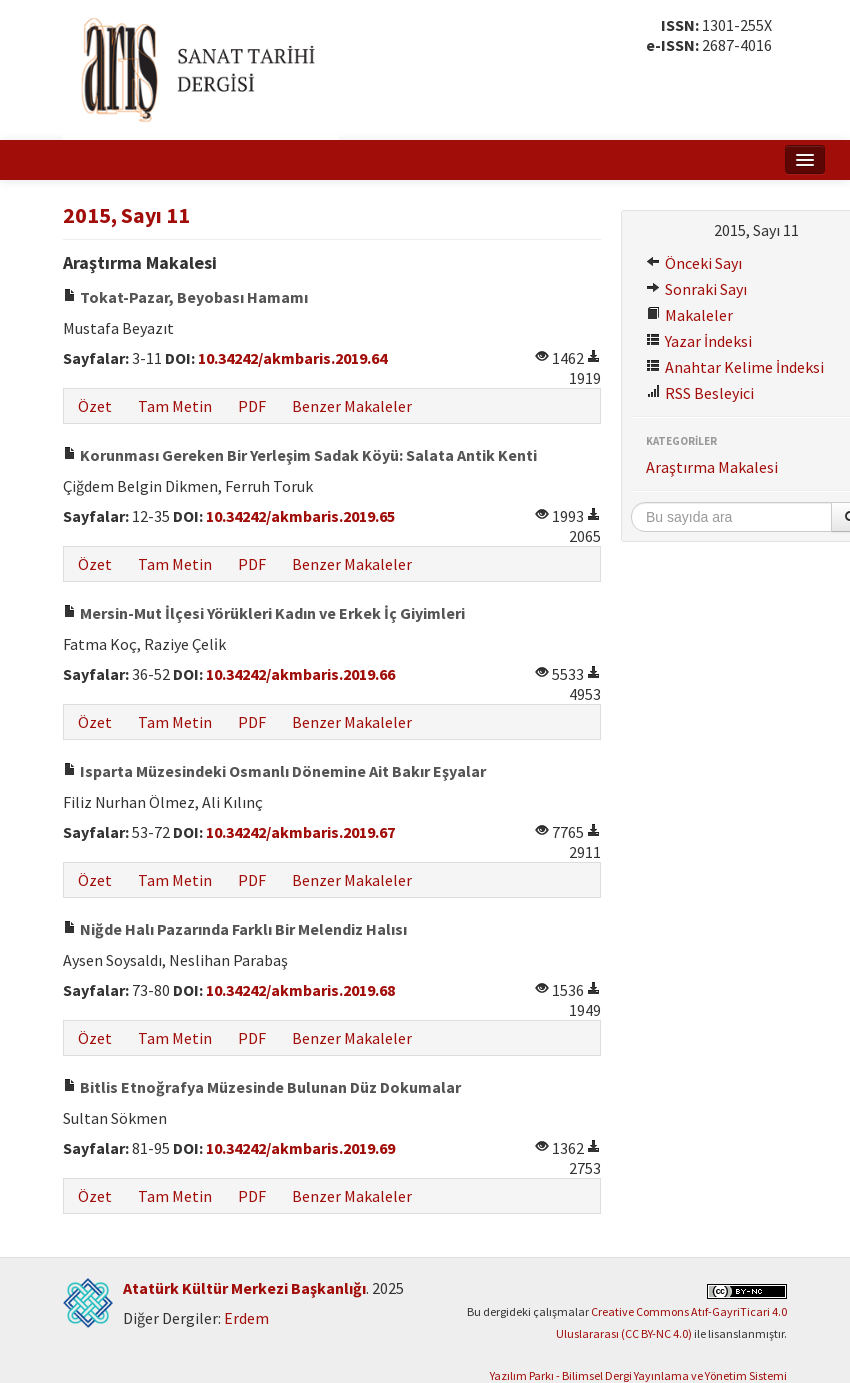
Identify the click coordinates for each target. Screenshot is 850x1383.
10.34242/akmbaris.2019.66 (300, 674)
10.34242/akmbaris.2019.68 (300, 990)
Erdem (246, 1318)
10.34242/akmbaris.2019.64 (292, 358)
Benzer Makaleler (352, 406)
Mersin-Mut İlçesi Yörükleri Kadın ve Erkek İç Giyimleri (264, 613)
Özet (95, 406)
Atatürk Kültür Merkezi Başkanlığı (244, 1288)
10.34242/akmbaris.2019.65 (300, 516)
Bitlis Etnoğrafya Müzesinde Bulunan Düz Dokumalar (262, 1087)
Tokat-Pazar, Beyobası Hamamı (185, 297)
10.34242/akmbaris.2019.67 (300, 832)
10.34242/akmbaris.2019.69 (300, 1148)
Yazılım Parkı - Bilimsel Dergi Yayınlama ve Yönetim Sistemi (638, 1375)
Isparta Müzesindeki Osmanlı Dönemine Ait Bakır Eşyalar (274, 771)
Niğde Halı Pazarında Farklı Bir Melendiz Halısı (235, 929)
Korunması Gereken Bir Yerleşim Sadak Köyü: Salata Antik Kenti (300, 455)
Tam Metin (175, 406)
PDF (252, 406)
